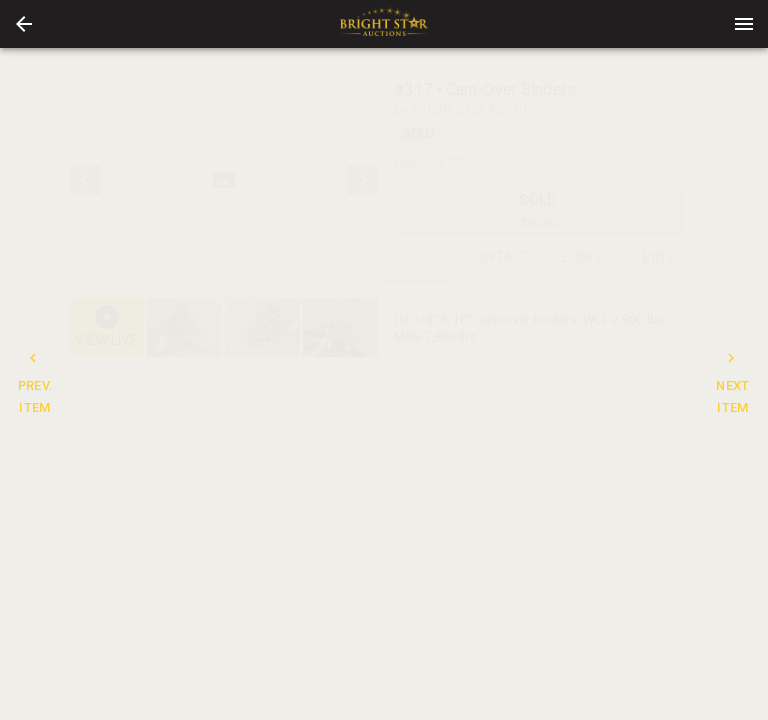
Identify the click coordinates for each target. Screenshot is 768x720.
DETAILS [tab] (418, 258)
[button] (24, 24)
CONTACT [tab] (498, 258)
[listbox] (224, 179)
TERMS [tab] (578, 258)
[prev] (85, 180)
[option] (224, 179)
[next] (363, 180)
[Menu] (744, 24)
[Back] (24, 24)
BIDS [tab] (658, 258)
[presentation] (384, 24)
